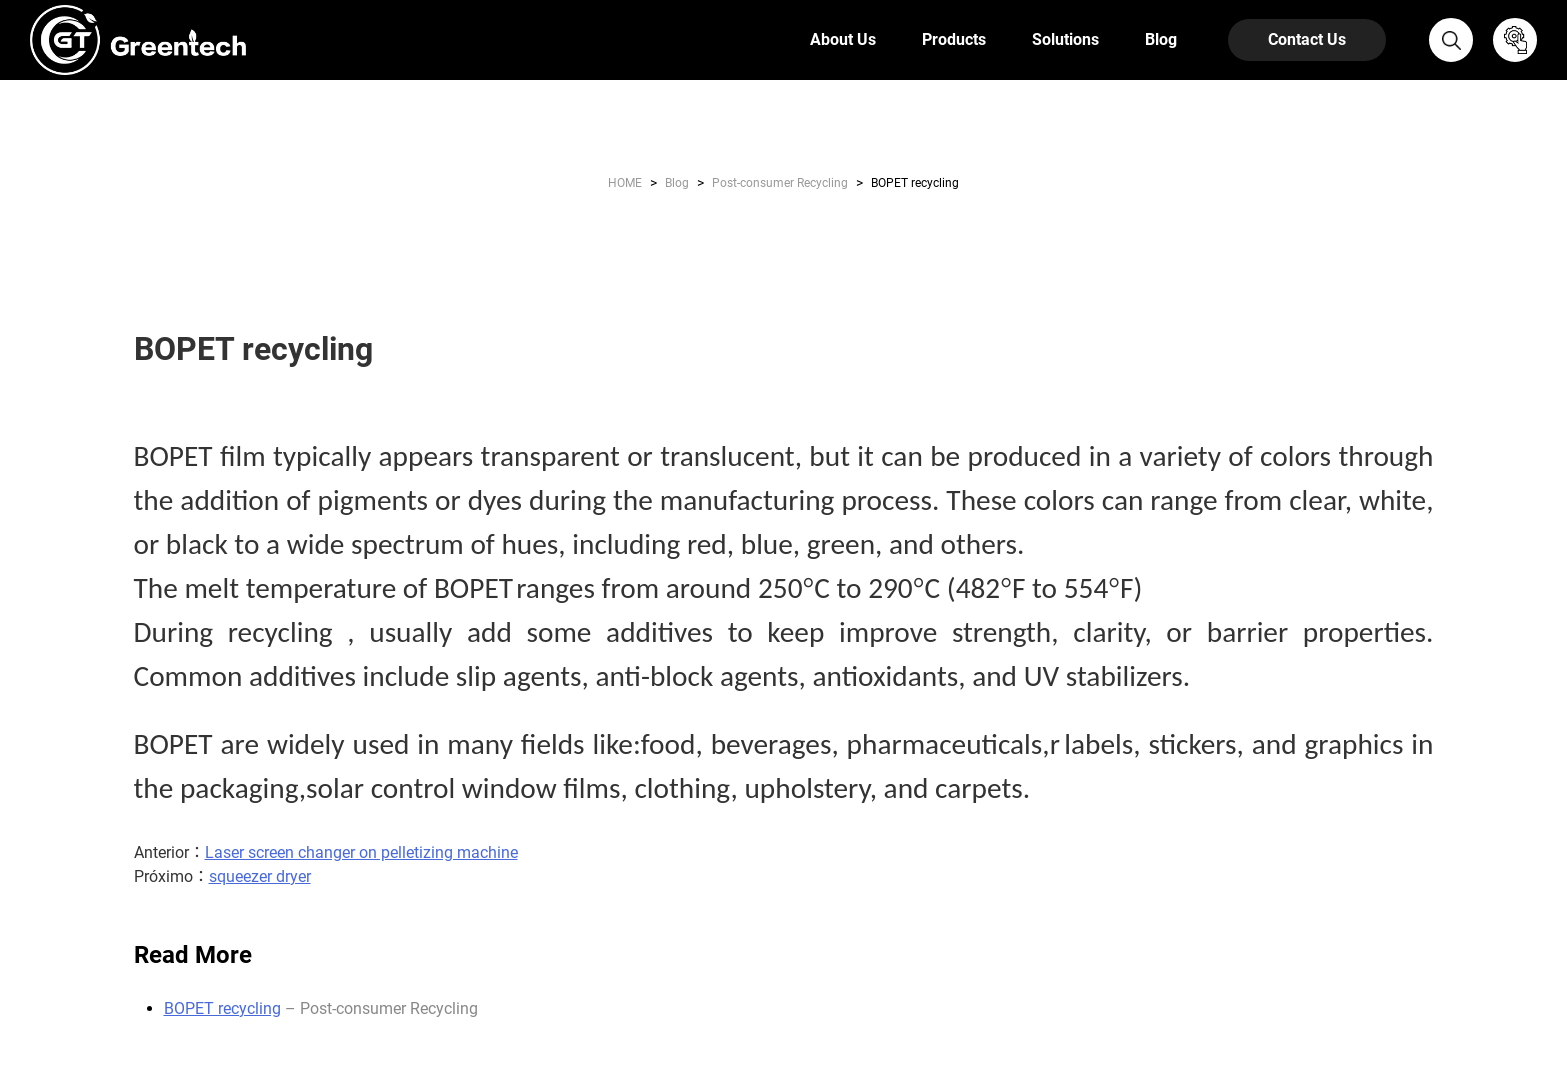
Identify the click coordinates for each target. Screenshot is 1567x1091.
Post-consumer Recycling (780, 183)
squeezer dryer (260, 876)
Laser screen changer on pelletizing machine (361, 852)
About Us (843, 39)
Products (954, 39)
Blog (1161, 39)
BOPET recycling (222, 1008)
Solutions (1065, 39)
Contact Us (1307, 39)
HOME (625, 183)
